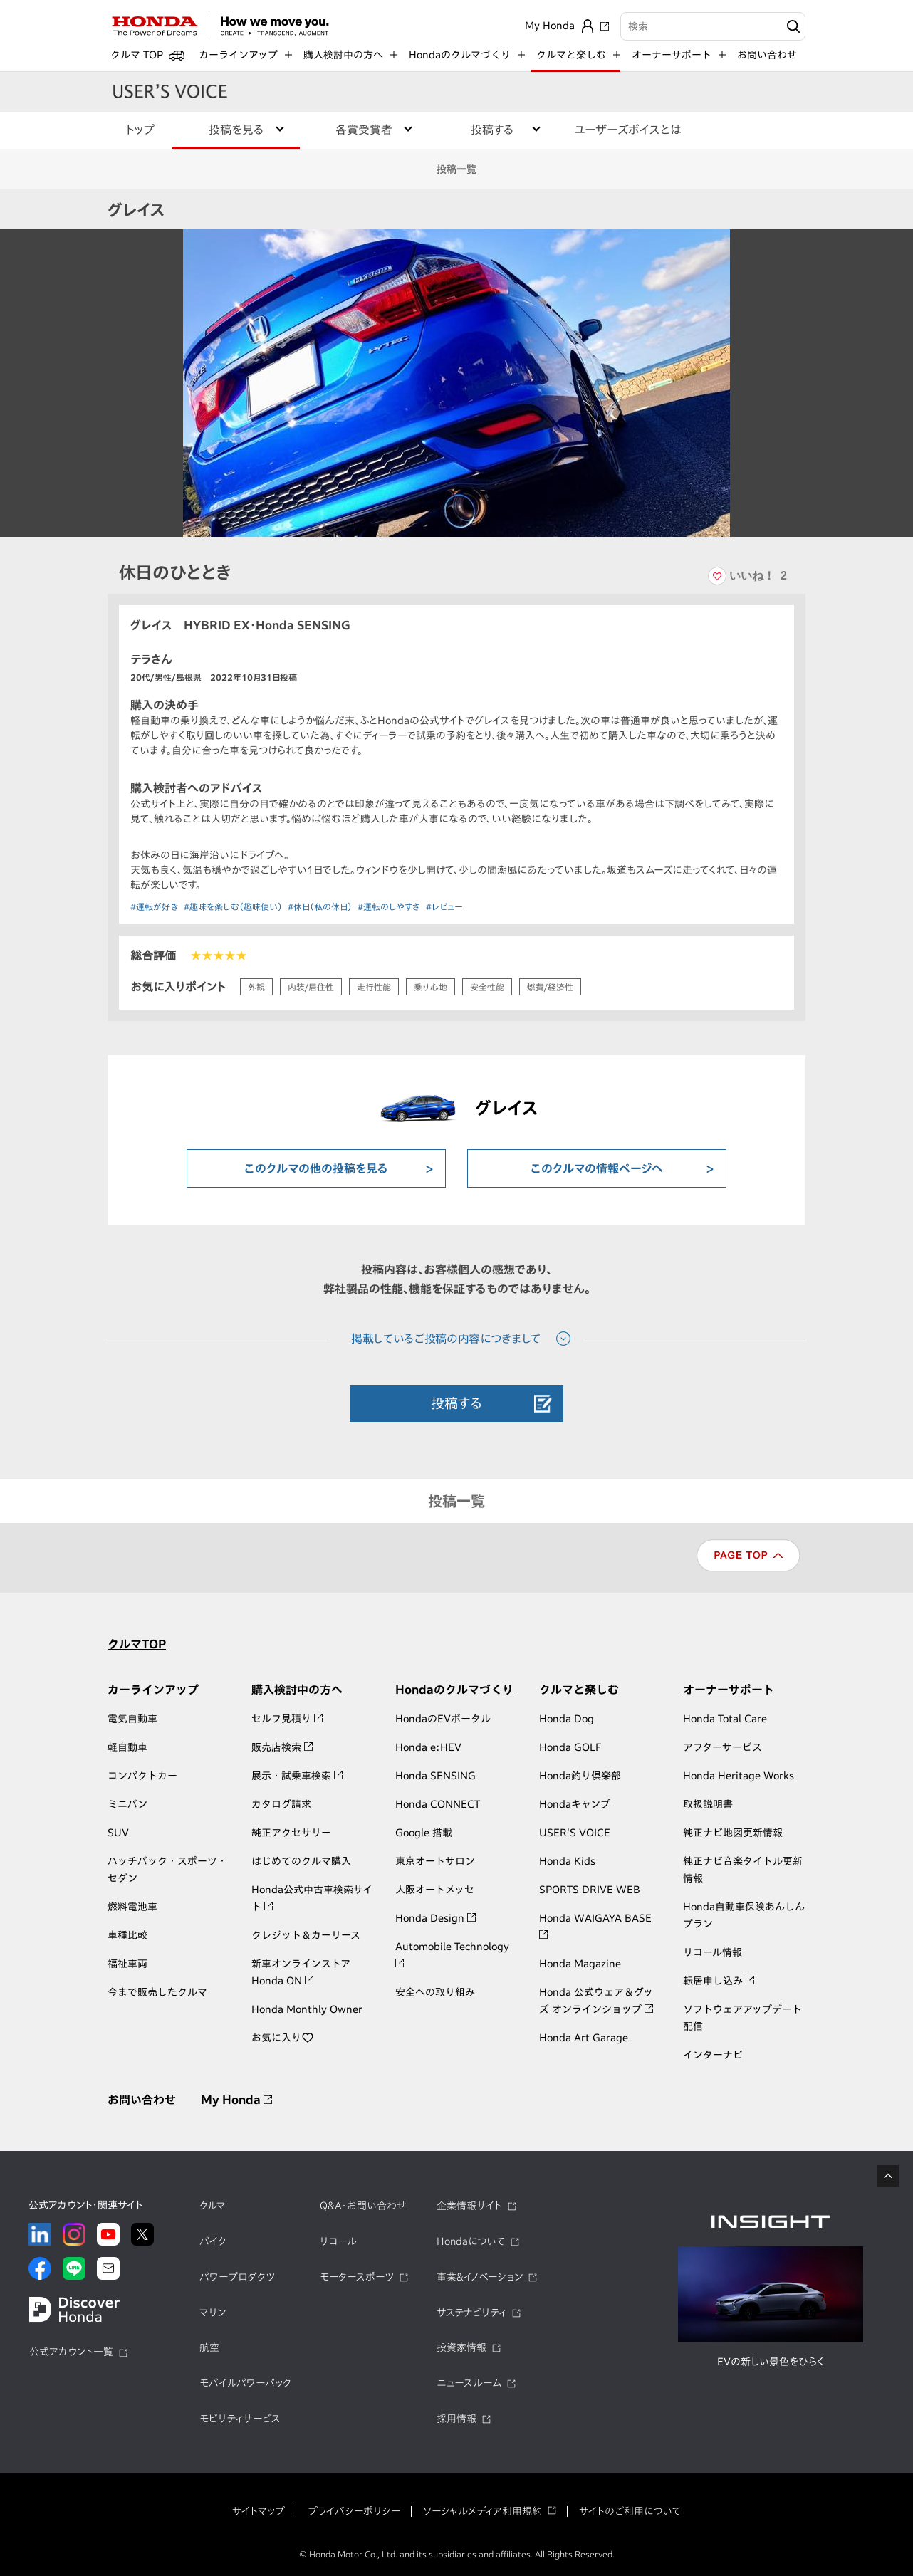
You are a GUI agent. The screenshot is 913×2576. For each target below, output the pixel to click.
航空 (209, 2347)
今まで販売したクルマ (157, 1992)
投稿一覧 (456, 169)
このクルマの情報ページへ (597, 1168)
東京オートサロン (435, 1861)
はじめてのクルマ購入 (301, 1861)
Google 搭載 (423, 1833)
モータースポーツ (357, 2277)
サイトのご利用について (630, 2511)
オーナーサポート (728, 1689)
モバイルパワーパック (245, 2383)
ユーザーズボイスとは (628, 129)
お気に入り (282, 2038)
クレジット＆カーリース (305, 1935)
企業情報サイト (469, 2206)
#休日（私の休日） (320, 906)
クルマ (212, 2206)
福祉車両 (127, 1964)
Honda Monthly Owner (306, 2009)
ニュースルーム (469, 2383)
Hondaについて (471, 2241)
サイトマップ (258, 2511)
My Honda (236, 2099)
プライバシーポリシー (354, 2511)
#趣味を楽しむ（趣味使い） (233, 906)
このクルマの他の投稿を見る (316, 1168)
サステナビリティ (471, 2313)
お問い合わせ (767, 55)
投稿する (456, 1403)
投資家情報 (461, 2347)
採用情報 (456, 2419)
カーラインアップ (153, 1689)
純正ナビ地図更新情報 (733, 1833)
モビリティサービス (240, 2419)
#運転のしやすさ (389, 906)
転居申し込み (718, 1981)
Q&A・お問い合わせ (363, 2206)
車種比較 (127, 1935)
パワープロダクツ (237, 2277)
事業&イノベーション (480, 2277)
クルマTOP (137, 1644)
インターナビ (713, 2055)
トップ (140, 129)
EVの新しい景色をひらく (771, 2362)
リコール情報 (712, 1952)
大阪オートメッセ (434, 1890)
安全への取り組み (435, 1992)
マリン (212, 2313)
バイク (212, 2241)
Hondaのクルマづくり (454, 1689)
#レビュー (444, 906)
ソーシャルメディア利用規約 (482, 2511)
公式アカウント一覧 (71, 2352)
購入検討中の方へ (297, 1689)
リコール (338, 2241)
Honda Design (435, 1918)
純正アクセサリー (291, 1833)
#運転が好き (154, 906)
